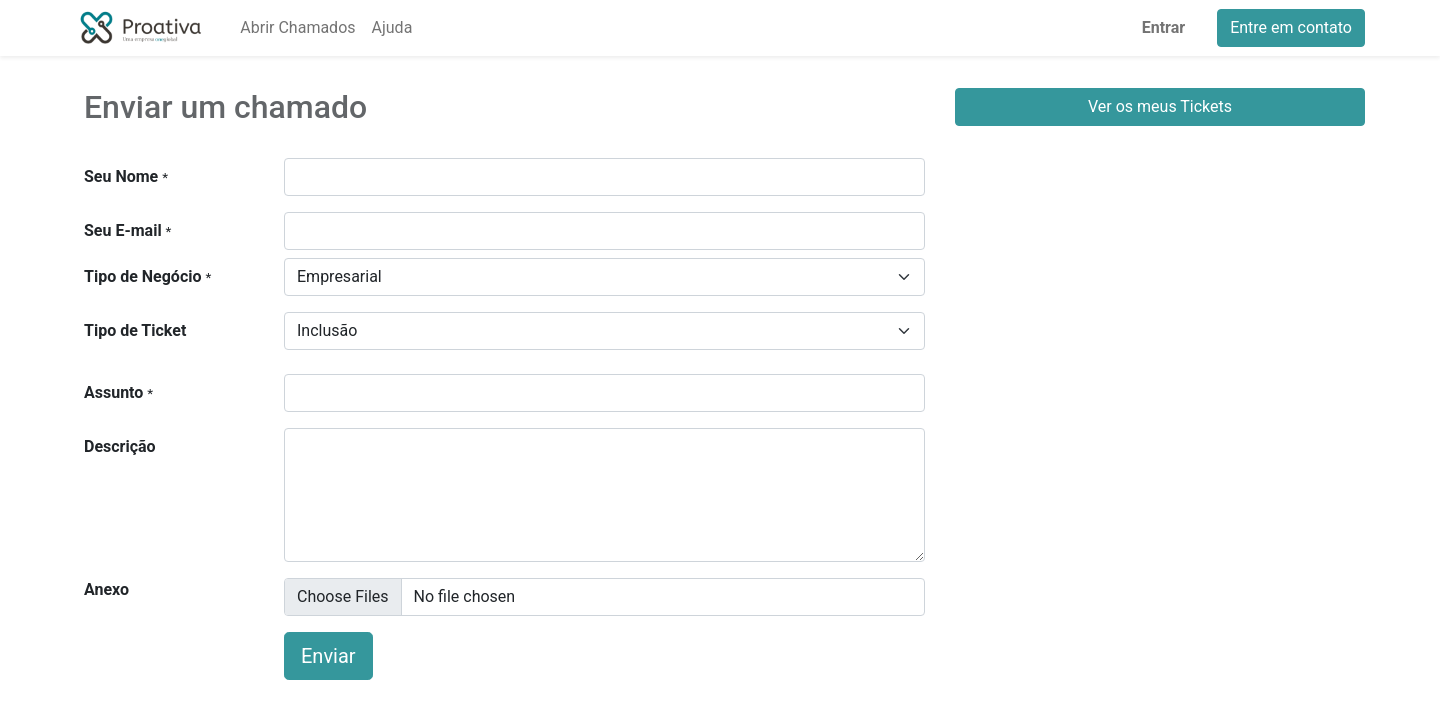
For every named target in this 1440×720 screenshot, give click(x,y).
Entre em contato (1291, 27)
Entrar (1163, 27)
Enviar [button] (328, 656)
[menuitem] (297, 28)
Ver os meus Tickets (1160, 106)
